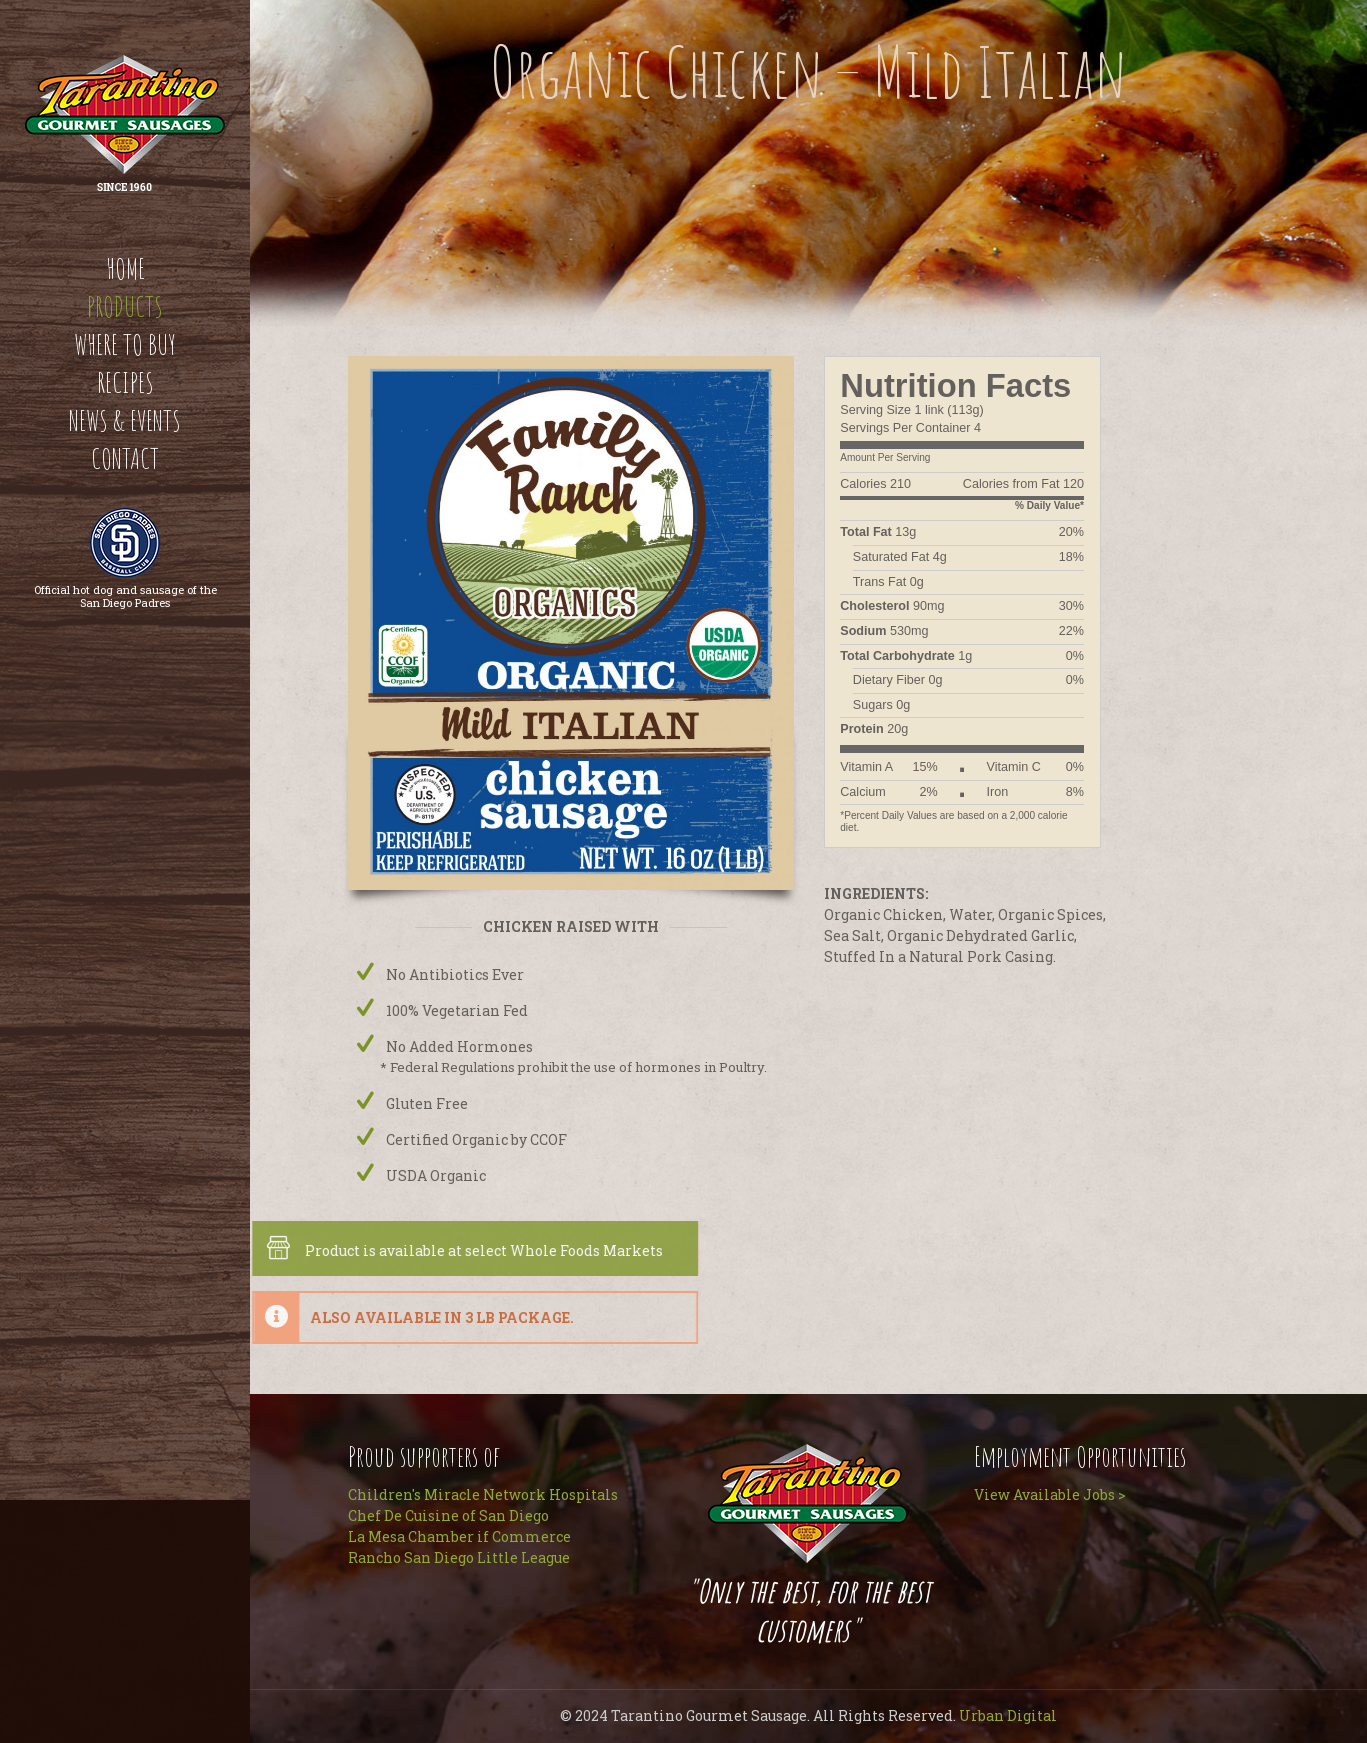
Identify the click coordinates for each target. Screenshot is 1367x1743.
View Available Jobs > (1050, 1494)
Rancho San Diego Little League (459, 1557)
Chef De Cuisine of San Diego (448, 1515)
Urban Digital (1008, 1715)
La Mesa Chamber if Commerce (459, 1536)
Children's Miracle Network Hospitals (483, 1494)
